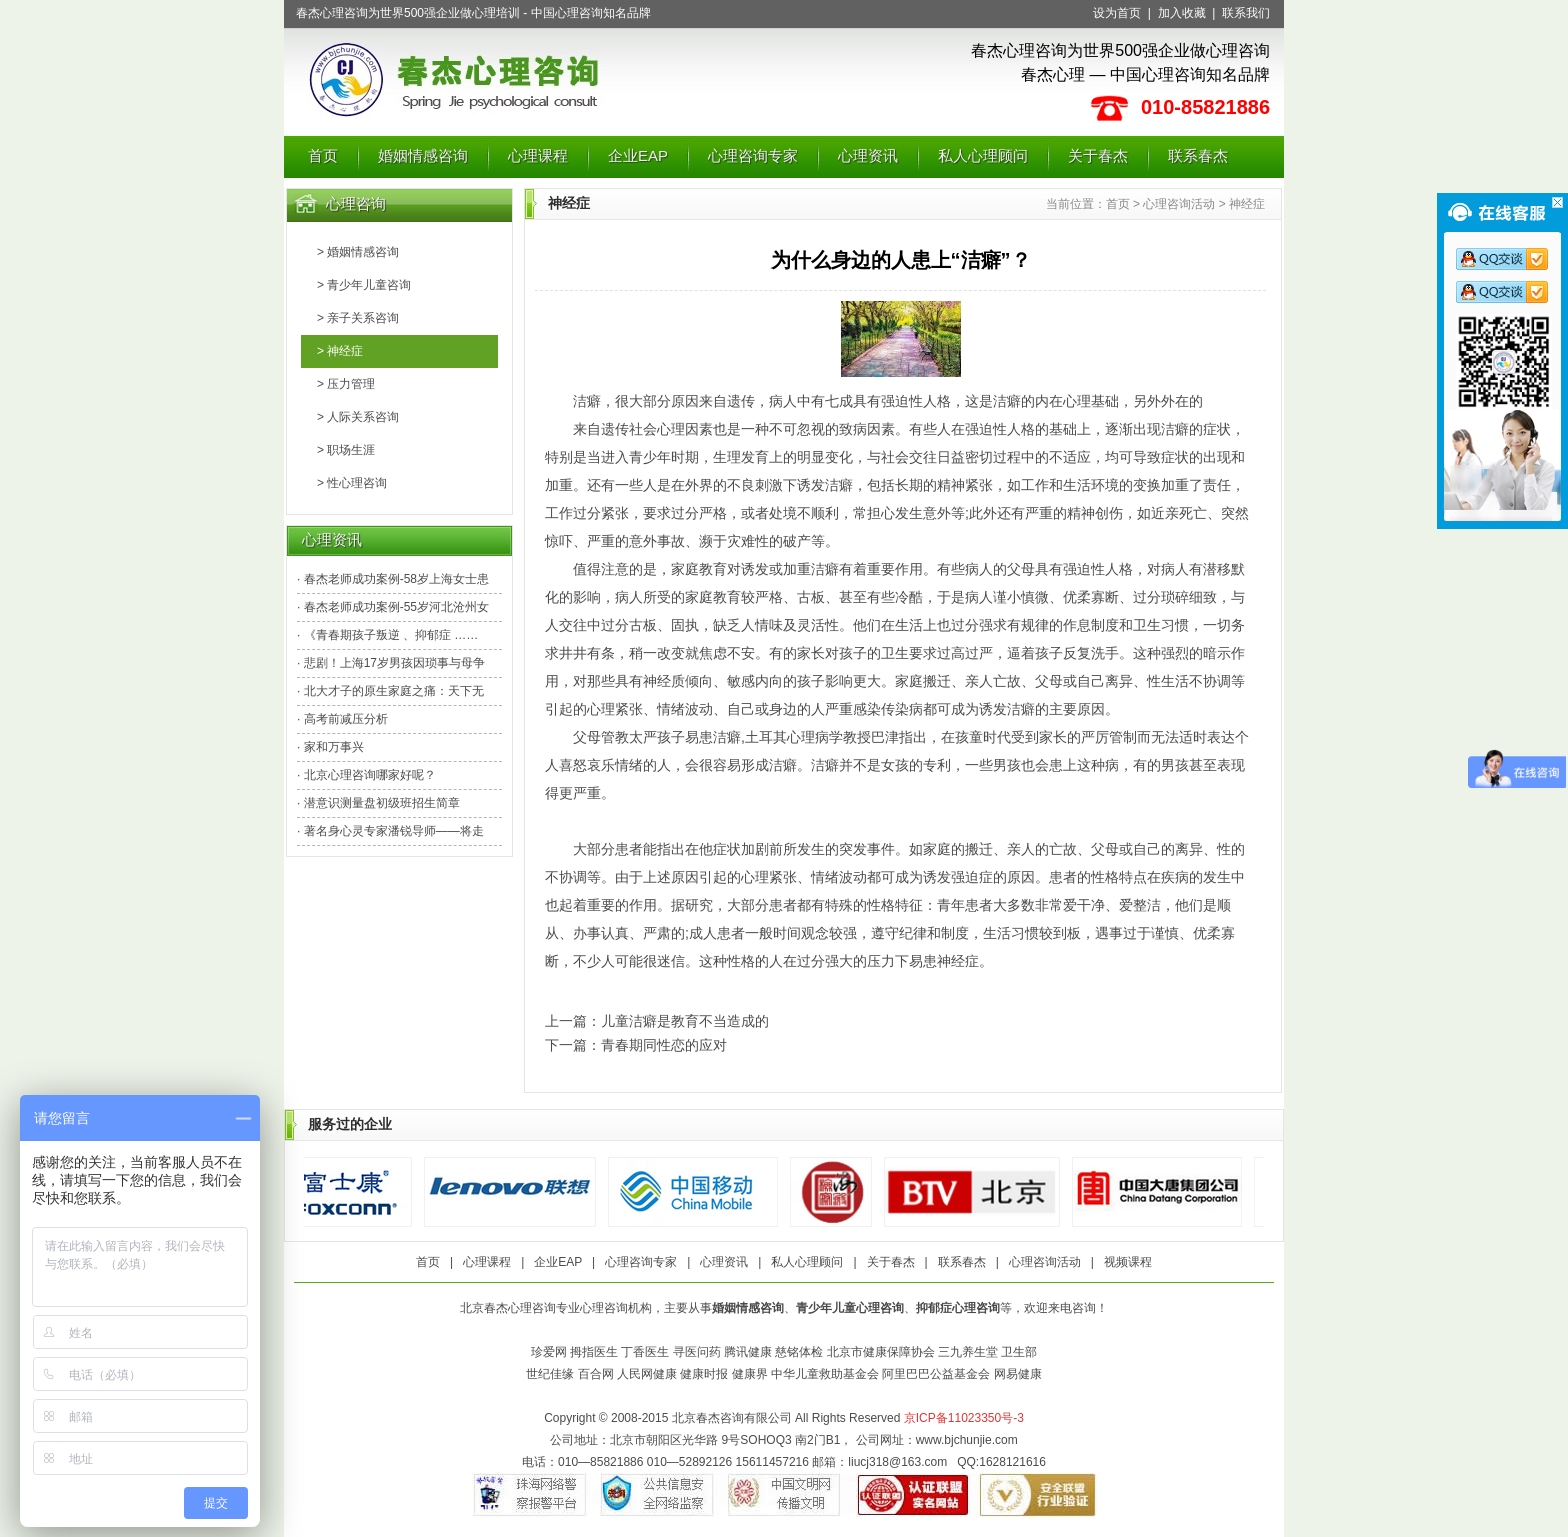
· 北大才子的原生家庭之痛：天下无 (390, 691)
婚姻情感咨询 (423, 155)
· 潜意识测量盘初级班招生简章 (378, 803)
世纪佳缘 (550, 1374)
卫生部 (1019, 1352)
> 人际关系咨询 (358, 417)
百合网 (596, 1374)
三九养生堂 (968, 1352)
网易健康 (1018, 1374)
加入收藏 (1182, 13)
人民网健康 (647, 1374)
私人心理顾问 (983, 155)
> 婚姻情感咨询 (358, 252)
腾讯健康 (748, 1352)
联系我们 (1246, 13)
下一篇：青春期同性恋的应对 (636, 1045)
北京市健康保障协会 (881, 1352)
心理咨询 (356, 203)
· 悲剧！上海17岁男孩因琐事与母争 (391, 663)
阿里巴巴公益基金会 (936, 1374)
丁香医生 (645, 1352)
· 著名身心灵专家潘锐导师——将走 (390, 831)
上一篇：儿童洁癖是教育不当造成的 (657, 1021)
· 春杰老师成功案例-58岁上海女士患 (393, 579)
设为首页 (1117, 13)
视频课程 (1128, 1262)
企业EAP (638, 155)
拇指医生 (594, 1352)
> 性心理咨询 (352, 483)
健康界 (750, 1374)
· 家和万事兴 (330, 747)
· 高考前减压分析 (342, 719)
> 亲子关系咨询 (358, 318)
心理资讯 (868, 155)
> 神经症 (340, 351)
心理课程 (538, 155)
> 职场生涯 (346, 450)
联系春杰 (1198, 155)
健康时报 (704, 1374)
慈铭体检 (799, 1352)
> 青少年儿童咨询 (364, 285)
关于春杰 (1098, 155)
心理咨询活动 (1179, 204)
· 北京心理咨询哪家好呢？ (366, 775)
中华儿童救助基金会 (825, 1374)
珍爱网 (549, 1352)
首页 (323, 155)
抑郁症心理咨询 (958, 1308)
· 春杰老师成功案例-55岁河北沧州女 (393, 607)
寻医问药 (697, 1352)
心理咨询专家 (753, 155)
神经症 (1247, 204)
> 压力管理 (346, 384)
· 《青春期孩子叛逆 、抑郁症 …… (387, 635)
